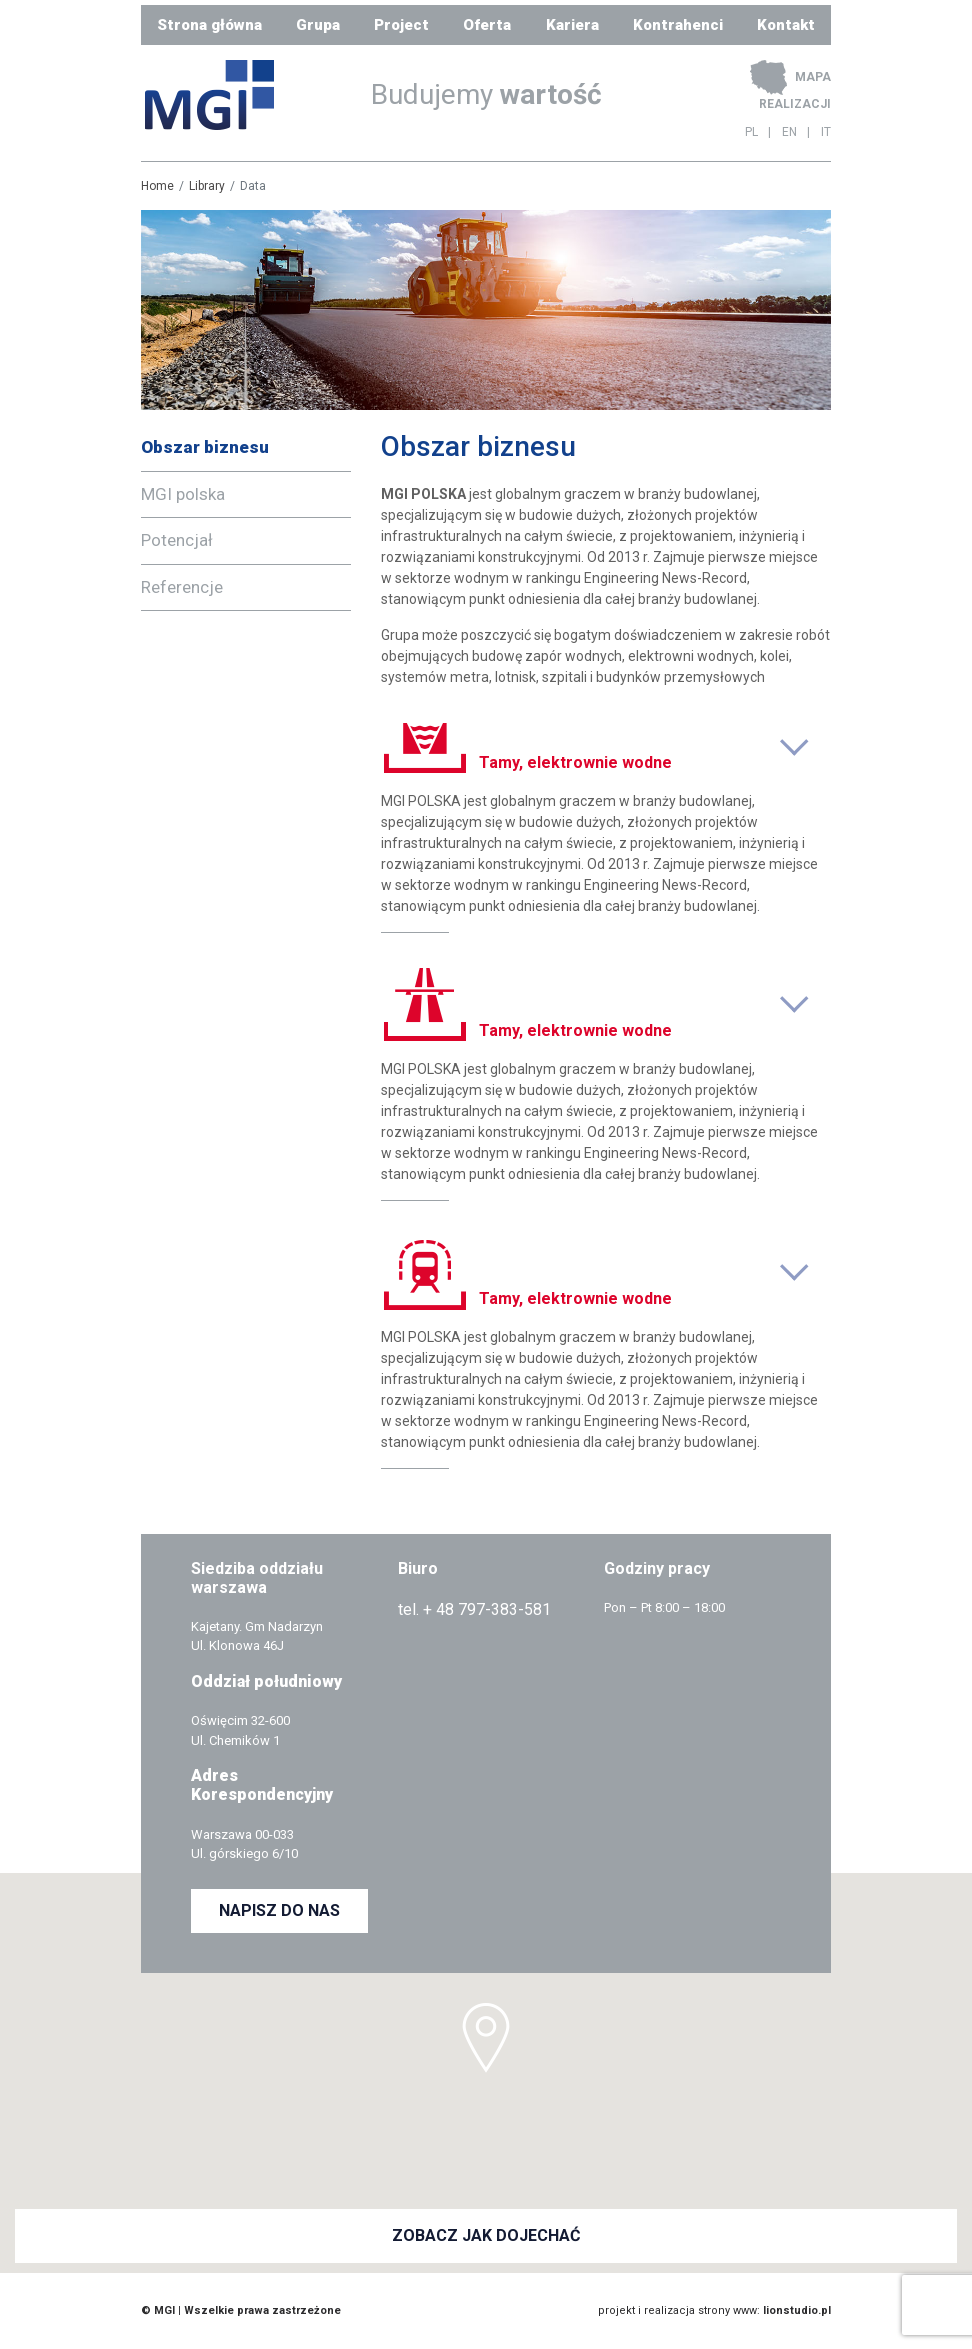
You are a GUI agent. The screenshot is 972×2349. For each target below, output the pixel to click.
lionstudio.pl (797, 2310)
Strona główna (209, 25)
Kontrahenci (678, 25)
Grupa (318, 25)
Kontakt (786, 25)
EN (789, 132)
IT (826, 132)
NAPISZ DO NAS (279, 1910)
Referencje (182, 587)
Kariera (572, 25)
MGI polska (183, 494)
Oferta (487, 25)
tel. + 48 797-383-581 (474, 1609)
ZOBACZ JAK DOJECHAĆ (486, 2235)
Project (401, 25)
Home (157, 186)
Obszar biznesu (205, 447)
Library (207, 186)
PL (751, 132)
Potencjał (177, 540)
